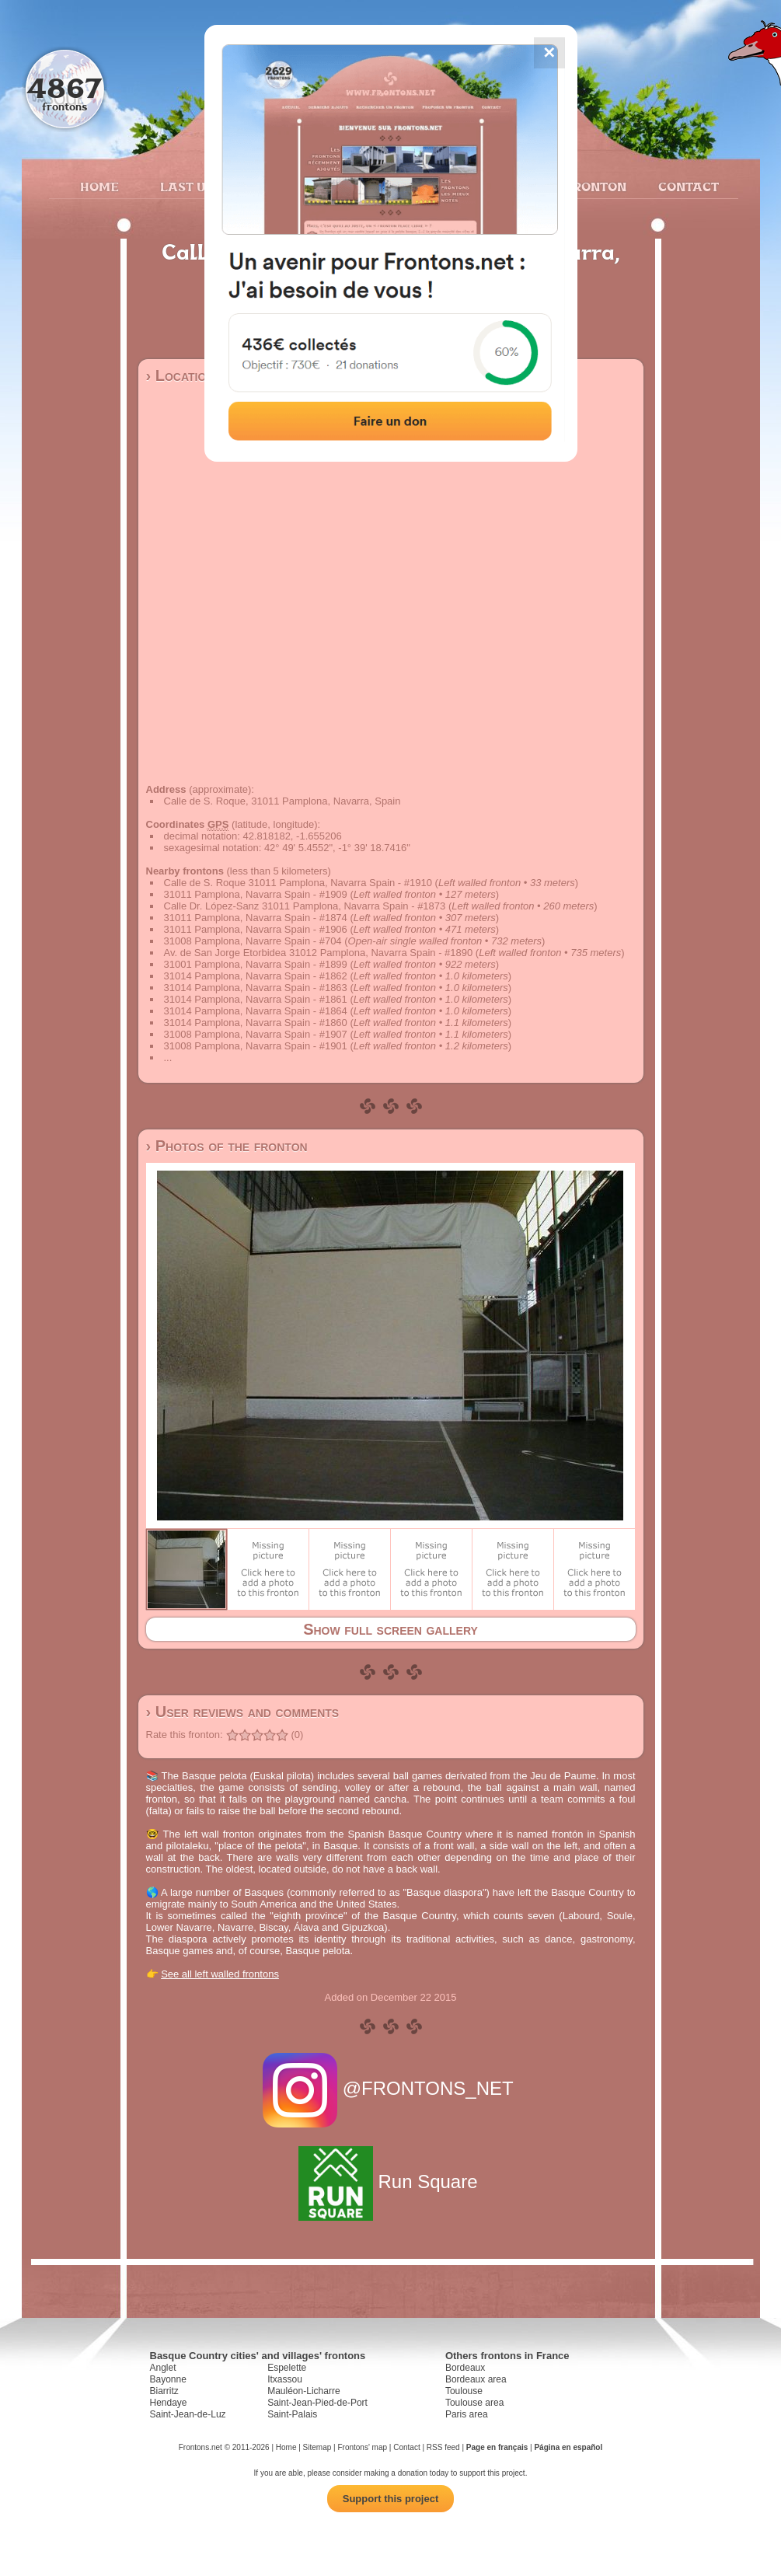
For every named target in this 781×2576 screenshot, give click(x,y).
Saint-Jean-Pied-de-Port (317, 2402)
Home (99, 186)
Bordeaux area (476, 2379)
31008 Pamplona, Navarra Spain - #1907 (255, 1034)
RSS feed (443, 2447)
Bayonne (168, 2379)
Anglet (163, 2367)
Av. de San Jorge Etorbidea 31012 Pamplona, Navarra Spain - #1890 (318, 952)
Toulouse (464, 2391)
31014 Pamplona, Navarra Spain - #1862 (255, 976)
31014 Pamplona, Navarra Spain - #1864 (255, 1011)
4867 (64, 87)
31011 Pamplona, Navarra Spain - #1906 (255, 929)
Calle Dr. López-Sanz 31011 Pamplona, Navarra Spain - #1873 (305, 906)
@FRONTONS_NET (390, 2088)
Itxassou (284, 2379)
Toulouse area (474, 2402)
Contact (686, 186)
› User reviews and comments (243, 1711)
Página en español (568, 2447)
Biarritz (164, 2391)
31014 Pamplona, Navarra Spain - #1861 (255, 999)
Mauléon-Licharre (303, 2391)
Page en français (497, 2447)
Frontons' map (362, 2447)
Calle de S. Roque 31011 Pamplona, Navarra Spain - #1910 (298, 882)
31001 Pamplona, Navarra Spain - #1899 (255, 964)
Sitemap (317, 2447)
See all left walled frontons (220, 1974)
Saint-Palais (292, 2414)
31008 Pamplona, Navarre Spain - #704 (253, 941)
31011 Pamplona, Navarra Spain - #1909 (255, 894)
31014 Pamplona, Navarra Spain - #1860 (255, 1022)
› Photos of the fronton (227, 1145)
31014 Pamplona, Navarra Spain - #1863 (255, 987)
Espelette (286, 2367)
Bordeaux (465, 2367)
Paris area (466, 2414)
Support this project (391, 2498)
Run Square (390, 2181)
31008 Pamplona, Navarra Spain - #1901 (255, 1046)
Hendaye (168, 2402)
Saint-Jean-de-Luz (188, 2414)
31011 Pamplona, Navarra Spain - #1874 (255, 917)
